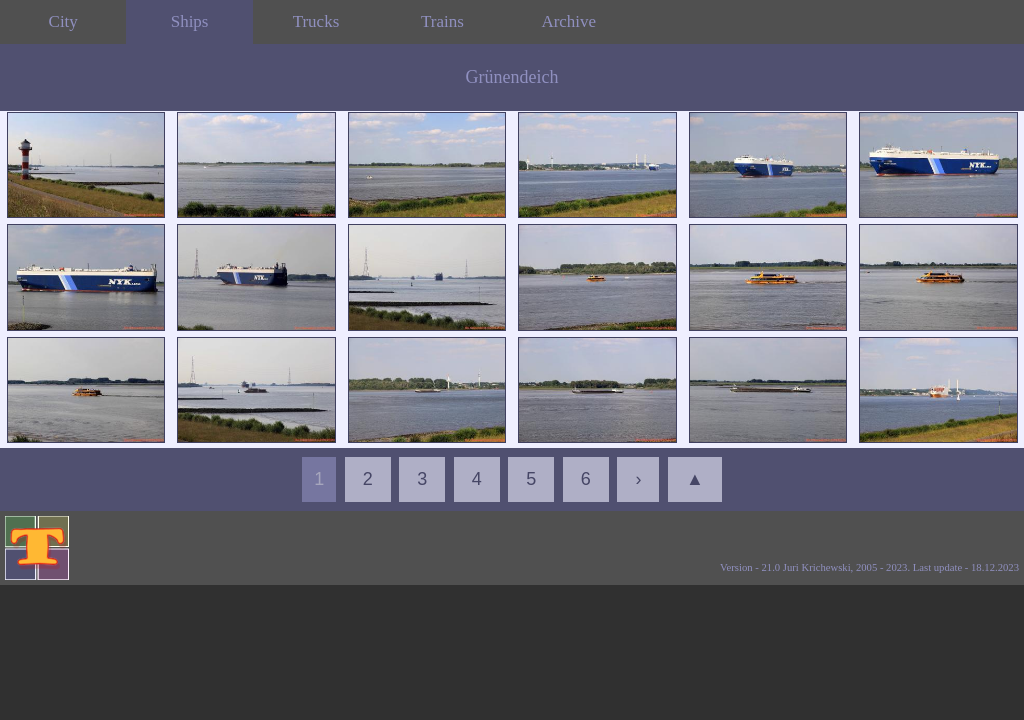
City (63, 21)
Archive (568, 21)
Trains (442, 21)
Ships (190, 21)
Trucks (316, 21)
